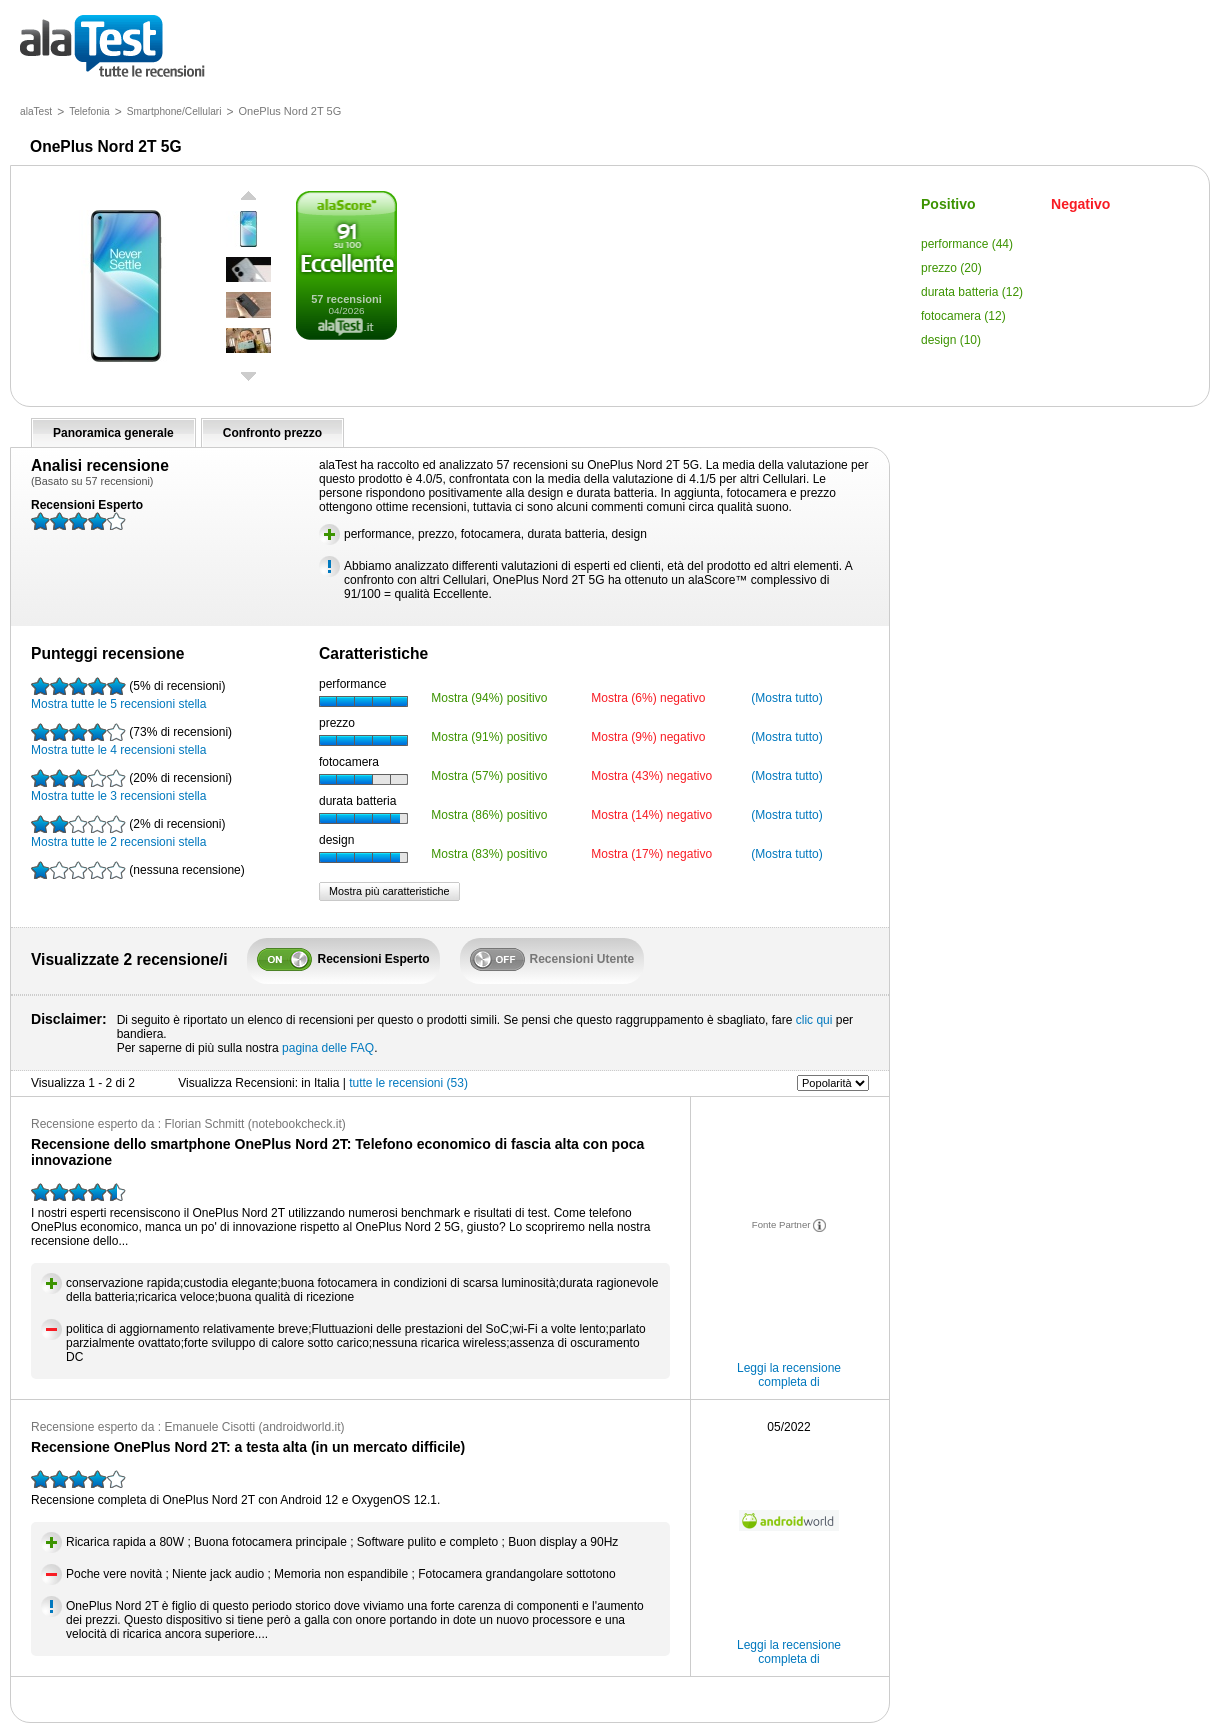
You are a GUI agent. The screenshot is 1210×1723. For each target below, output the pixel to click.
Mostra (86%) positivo (489, 815)
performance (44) (967, 244)
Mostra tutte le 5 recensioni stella (128, 694)
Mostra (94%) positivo (489, 698)
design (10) (951, 340)
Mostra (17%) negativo (651, 854)
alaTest (36, 111)
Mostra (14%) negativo (651, 815)
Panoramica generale (113, 433)
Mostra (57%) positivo (489, 776)
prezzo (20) (951, 268)
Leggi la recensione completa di (789, 1375)
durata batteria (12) (972, 292)
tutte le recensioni (112, 47)
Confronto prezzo (272, 433)
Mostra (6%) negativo (648, 698)
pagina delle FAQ (328, 1048)
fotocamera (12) (963, 316)
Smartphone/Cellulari (174, 111)
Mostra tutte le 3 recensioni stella (131, 786)
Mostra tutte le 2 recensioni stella (128, 832)
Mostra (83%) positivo (489, 854)
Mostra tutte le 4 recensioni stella (131, 740)
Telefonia (89, 111)
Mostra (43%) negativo (651, 776)
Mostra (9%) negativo (648, 737)
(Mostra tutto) (786, 698)
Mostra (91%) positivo (489, 737)
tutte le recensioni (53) (408, 1083)
